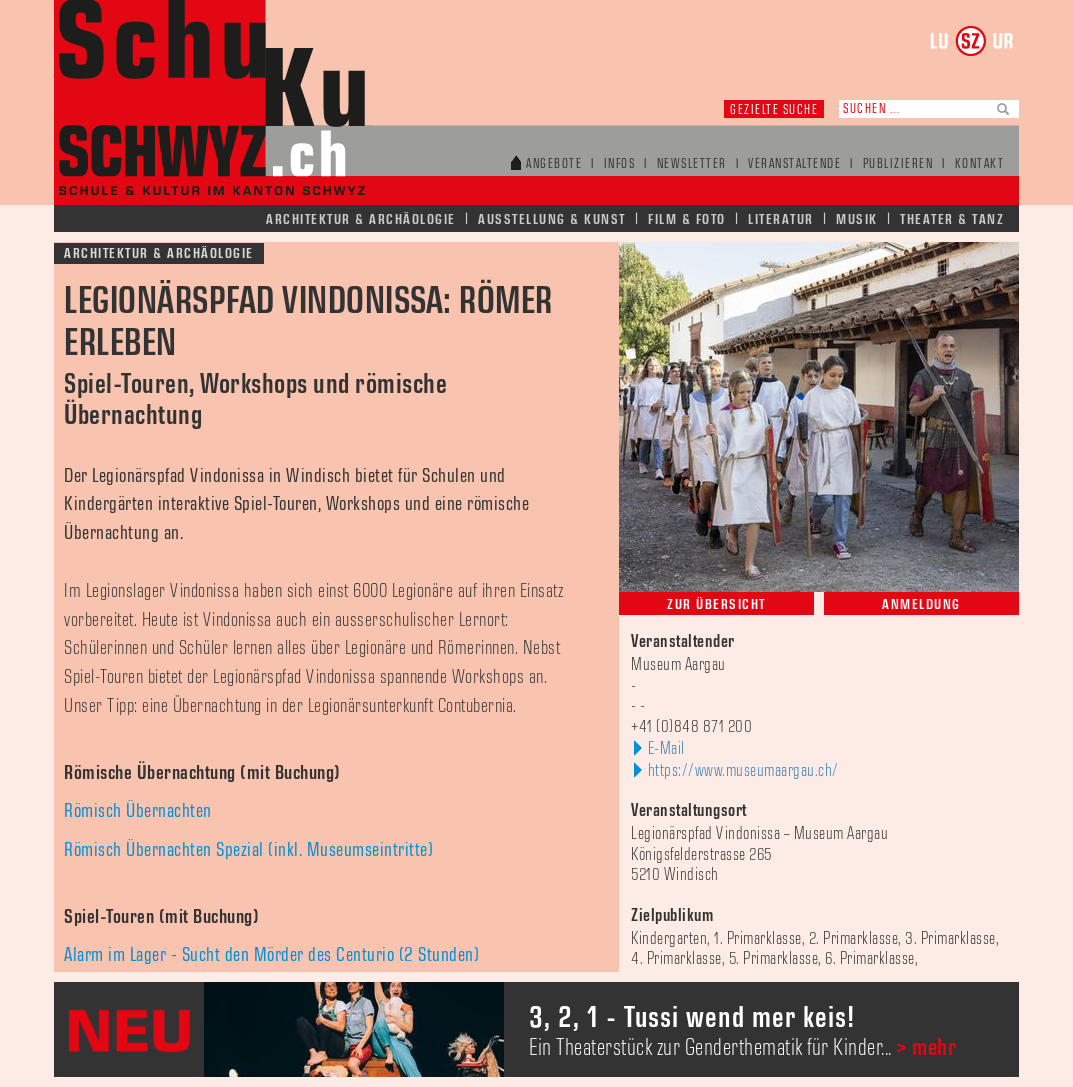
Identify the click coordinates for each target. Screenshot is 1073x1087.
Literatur (781, 219)
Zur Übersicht (716, 604)
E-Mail (666, 749)
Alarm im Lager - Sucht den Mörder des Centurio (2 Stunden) (271, 955)
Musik (857, 219)
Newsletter (692, 164)
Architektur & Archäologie (361, 219)
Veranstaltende (794, 164)
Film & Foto (687, 219)
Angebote (554, 164)
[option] (536, 1029)
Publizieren (898, 164)
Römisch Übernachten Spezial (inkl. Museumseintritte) (248, 850)
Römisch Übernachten (138, 811)
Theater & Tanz (952, 219)
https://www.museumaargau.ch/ (743, 771)
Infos (620, 164)
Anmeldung (921, 604)
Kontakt (980, 164)
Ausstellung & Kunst (552, 219)
